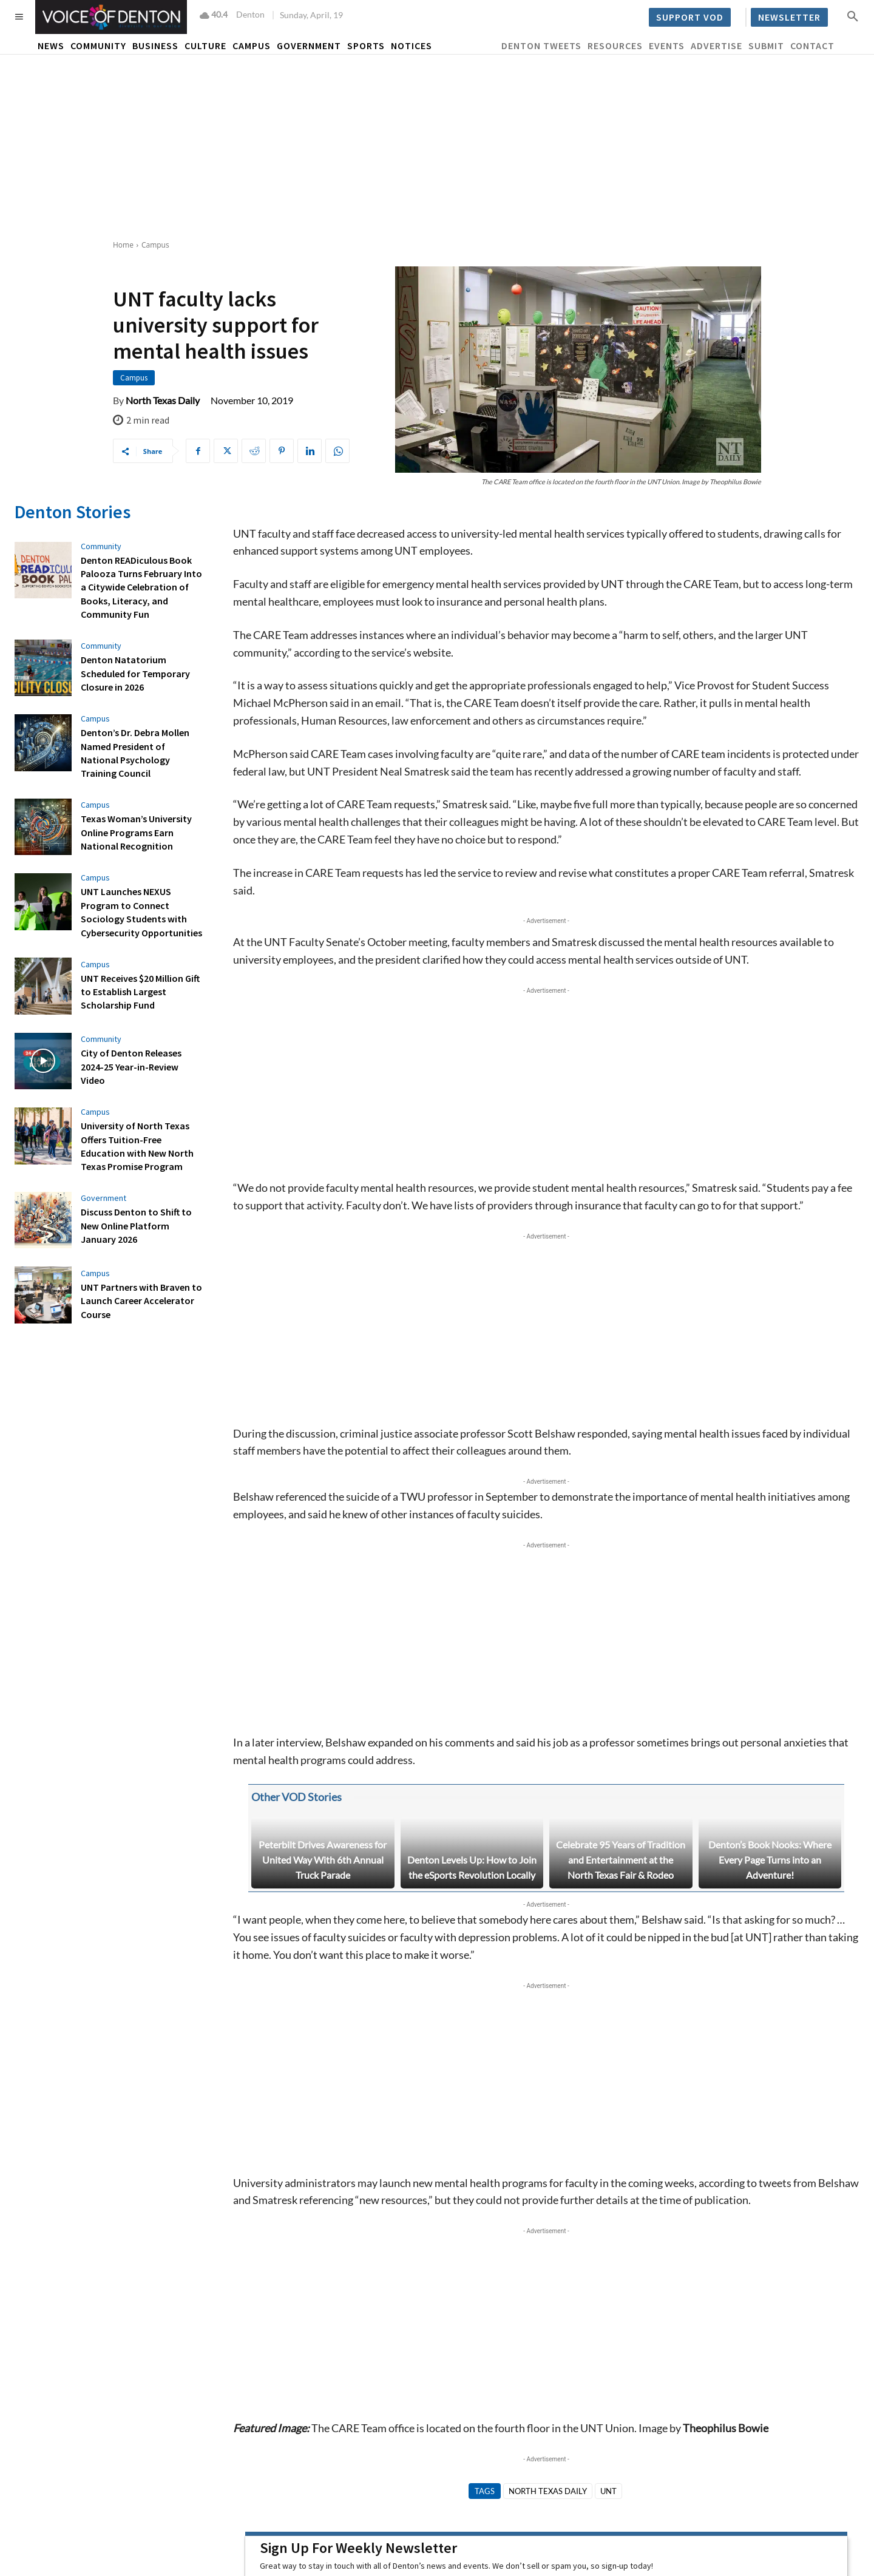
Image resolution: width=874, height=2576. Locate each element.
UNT (608, 2296)
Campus (155, 245)
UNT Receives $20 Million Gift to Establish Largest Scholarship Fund (140, 992)
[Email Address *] (733, 2403)
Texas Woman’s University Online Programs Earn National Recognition (136, 832)
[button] (853, 16)
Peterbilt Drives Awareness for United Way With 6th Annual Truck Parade (323, 1665)
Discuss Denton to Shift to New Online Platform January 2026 (136, 1225)
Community (101, 546)
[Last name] (546, 2403)
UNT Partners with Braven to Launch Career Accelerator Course (141, 1300)
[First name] (359, 2403)
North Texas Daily (163, 400)
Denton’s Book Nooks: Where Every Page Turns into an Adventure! (770, 1665)
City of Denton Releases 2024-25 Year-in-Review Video (131, 1066)
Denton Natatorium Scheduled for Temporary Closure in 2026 (135, 673)
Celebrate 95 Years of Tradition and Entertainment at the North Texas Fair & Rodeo (620, 1665)
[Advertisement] (437, 146)
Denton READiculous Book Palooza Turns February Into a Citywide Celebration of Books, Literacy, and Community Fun (141, 587)
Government (103, 1198)
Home (123, 245)
